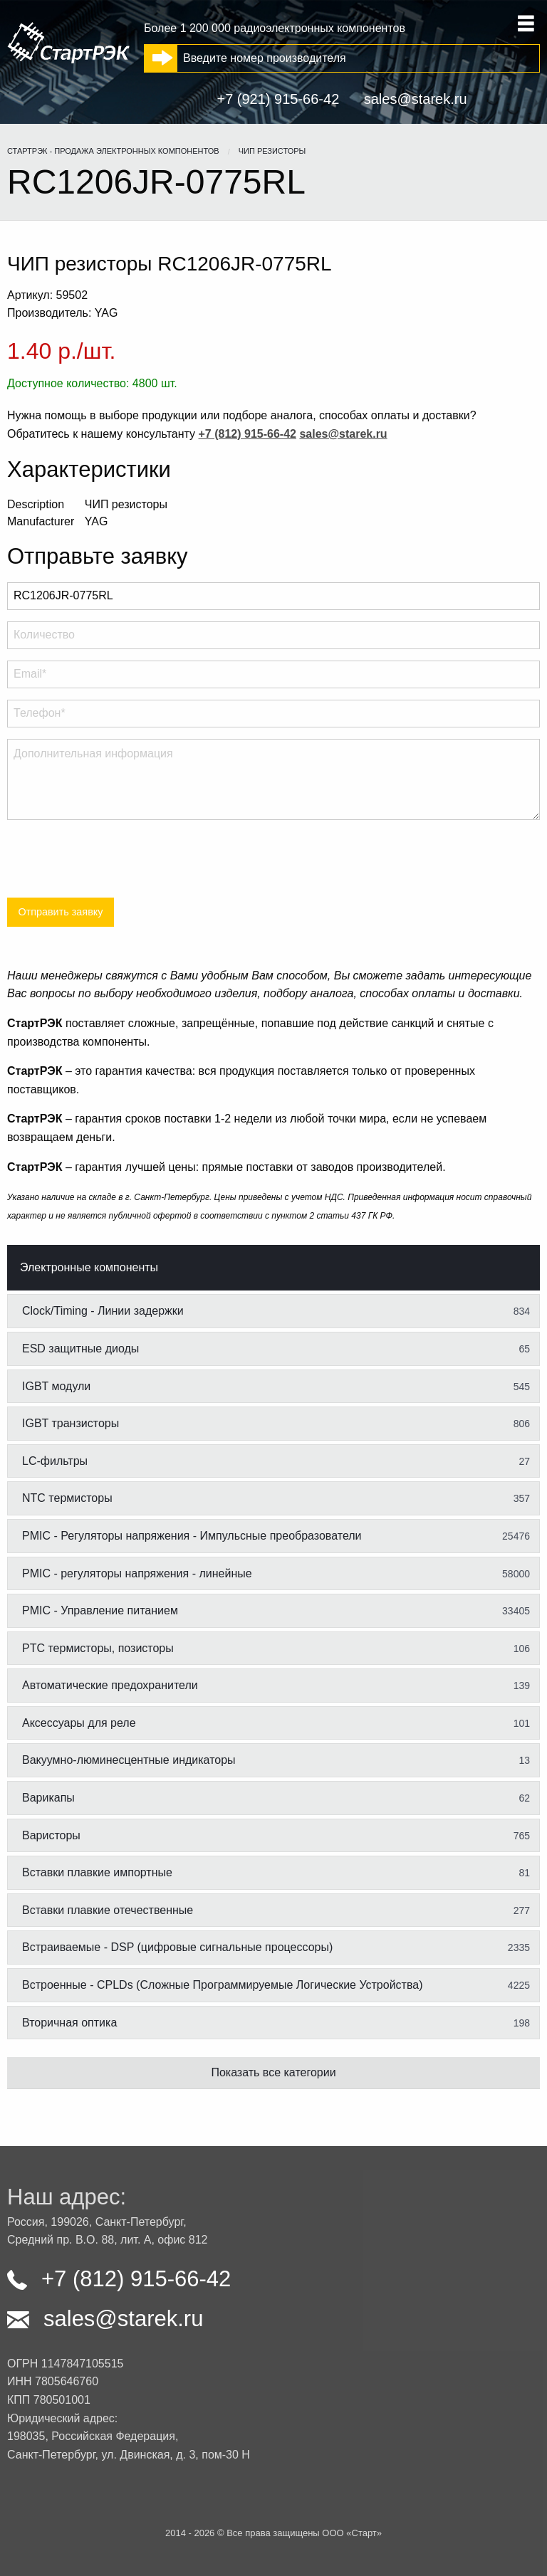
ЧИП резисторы (272, 151)
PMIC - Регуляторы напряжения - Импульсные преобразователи (276, 1536)
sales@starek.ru (415, 99)
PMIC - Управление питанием (276, 1611)
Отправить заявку (60, 912)
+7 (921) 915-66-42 (278, 99)
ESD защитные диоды (276, 1349)
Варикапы (276, 1798)
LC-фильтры (276, 1461)
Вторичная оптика (276, 2023)
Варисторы (276, 1836)
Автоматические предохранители (276, 1685)
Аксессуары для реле (276, 1723)
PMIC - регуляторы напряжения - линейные (276, 1574)
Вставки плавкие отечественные (276, 1910)
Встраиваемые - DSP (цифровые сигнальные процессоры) (276, 1947)
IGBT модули (276, 1386)
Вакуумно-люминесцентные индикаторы (276, 1760)
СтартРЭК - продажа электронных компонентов (113, 151)
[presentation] (115, 859)
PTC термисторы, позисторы (276, 1648)
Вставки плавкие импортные (276, 1873)
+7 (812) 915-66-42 (119, 2278)
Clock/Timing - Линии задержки (276, 1311)
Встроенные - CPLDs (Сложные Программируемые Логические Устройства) (276, 1985)
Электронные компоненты (89, 1267)
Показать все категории (273, 2072)
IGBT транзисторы (276, 1423)
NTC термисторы (276, 1498)
